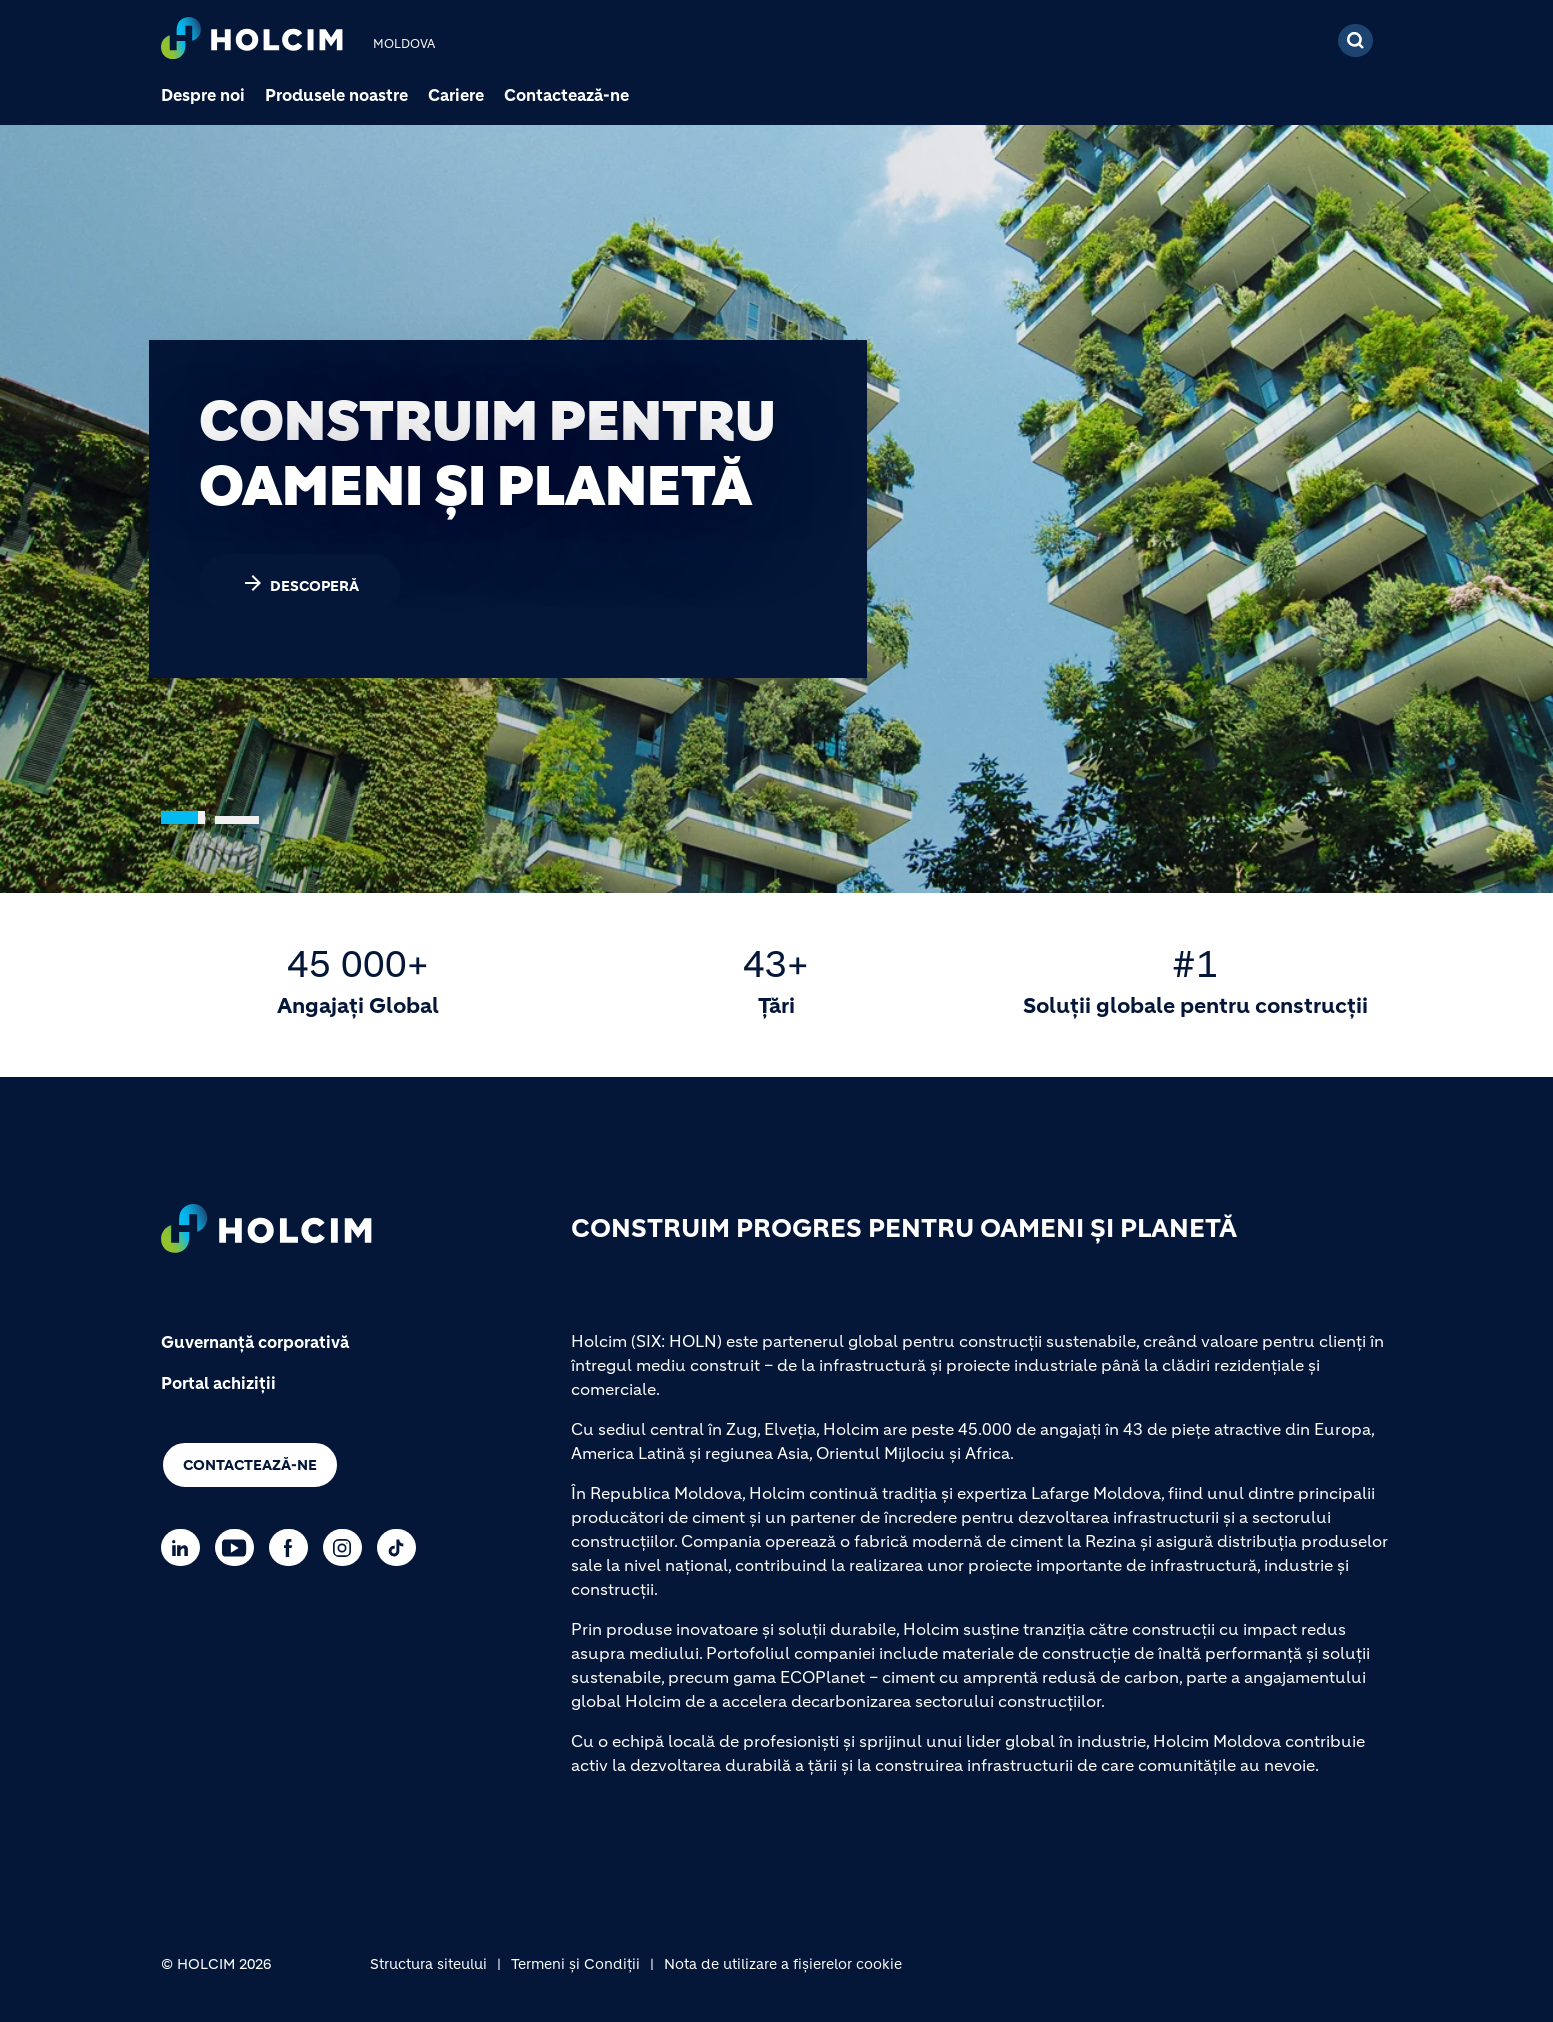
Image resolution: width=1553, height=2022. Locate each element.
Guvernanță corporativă (255, 1342)
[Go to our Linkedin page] (185, 1547)
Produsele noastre (336, 95)
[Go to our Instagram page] (347, 1547)
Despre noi (203, 95)
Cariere (456, 95)
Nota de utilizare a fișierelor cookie (783, 1964)
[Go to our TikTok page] (401, 1547)
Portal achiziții (218, 1383)
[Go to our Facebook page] (293, 1547)
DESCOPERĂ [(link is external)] (300, 583)
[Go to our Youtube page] (239, 1547)
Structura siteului (428, 1964)
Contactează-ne (566, 95)
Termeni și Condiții (575, 1964)
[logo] (252, 40)
